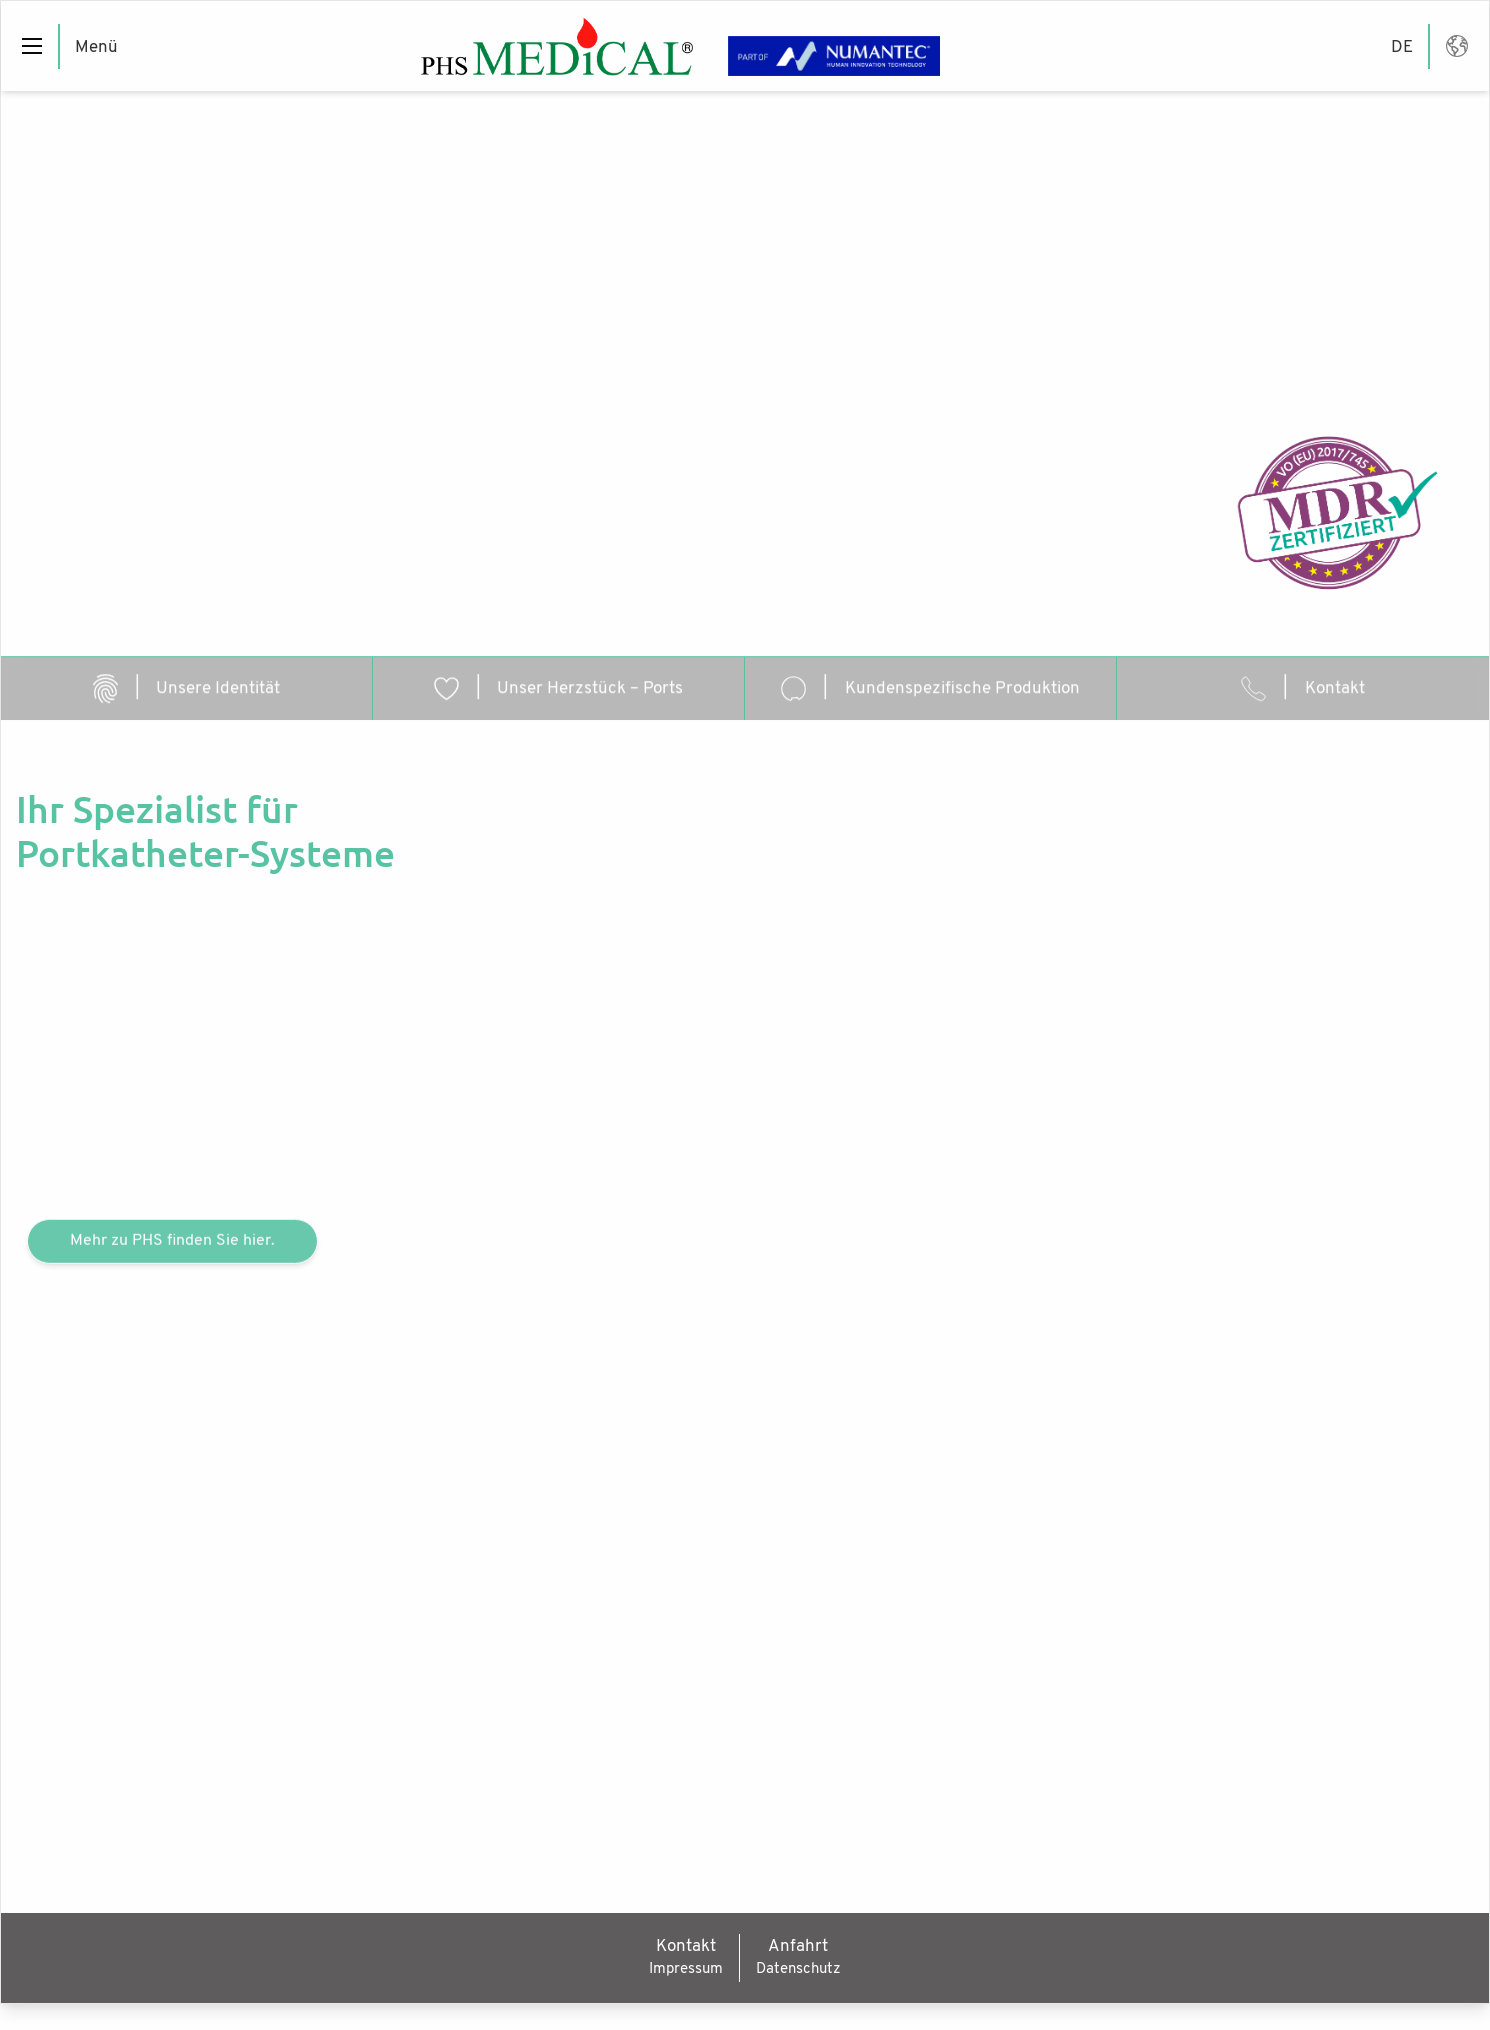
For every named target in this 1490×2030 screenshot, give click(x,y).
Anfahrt (798, 1944)
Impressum (686, 1967)
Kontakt (686, 1944)
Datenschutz (798, 1967)
